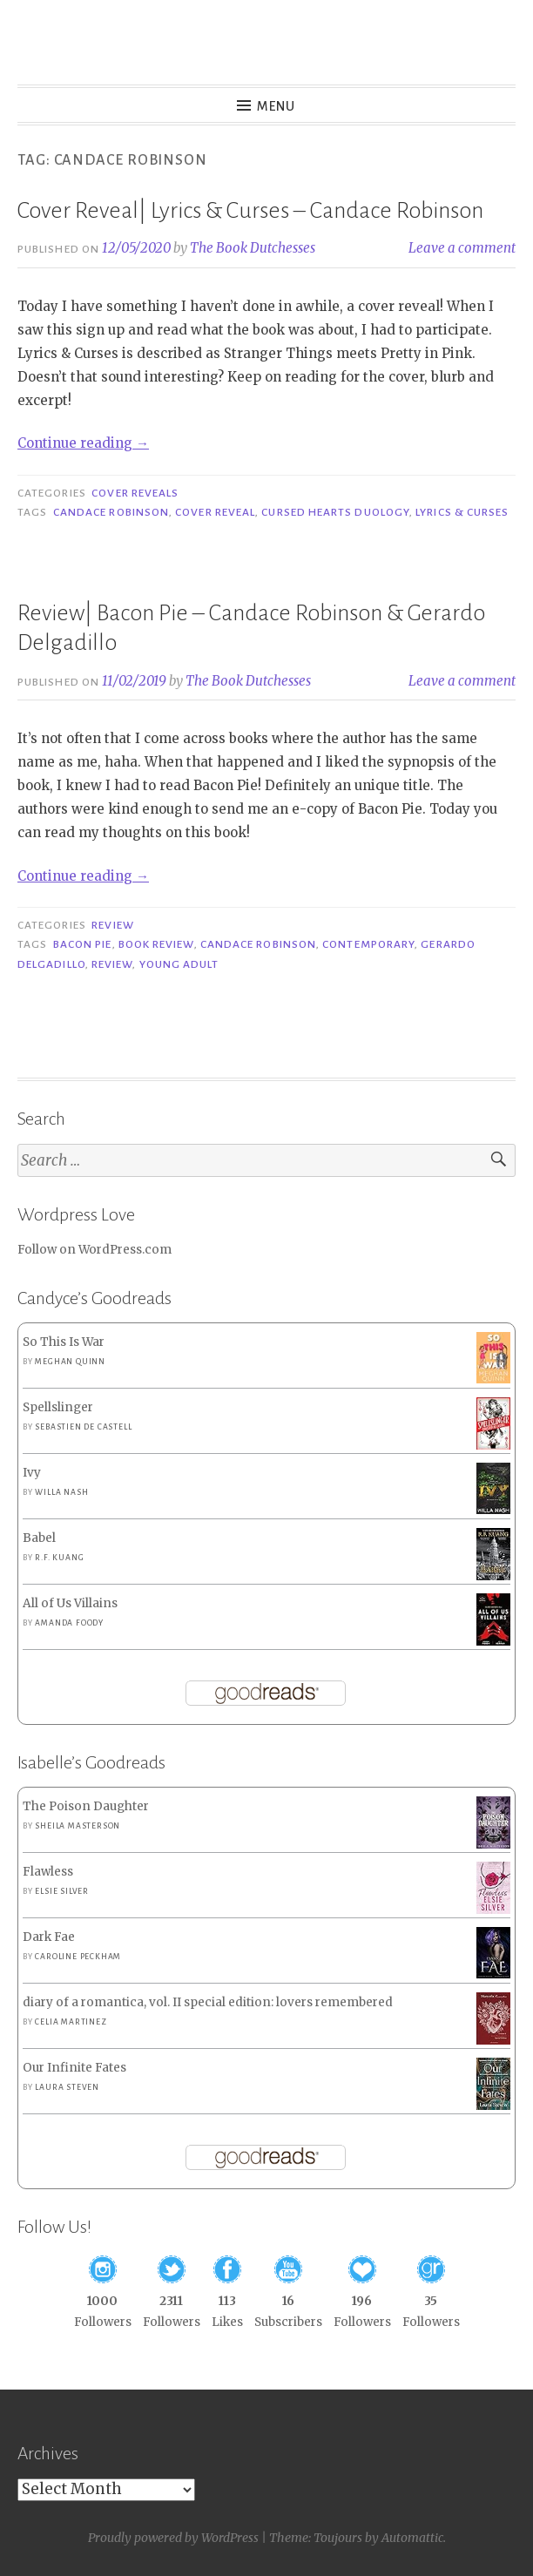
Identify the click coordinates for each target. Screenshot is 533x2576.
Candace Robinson (111, 512)
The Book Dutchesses (252, 248)
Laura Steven (67, 2087)
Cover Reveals (135, 493)
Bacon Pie (82, 944)
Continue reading (83, 443)
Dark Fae (49, 1937)
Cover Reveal (215, 512)
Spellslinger (58, 1407)
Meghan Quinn (70, 1361)
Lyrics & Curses (462, 512)
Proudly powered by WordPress (173, 2538)
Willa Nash (61, 1492)
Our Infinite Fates (74, 2067)
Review (112, 925)
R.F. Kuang (59, 1557)
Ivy (32, 1472)
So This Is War (64, 1342)
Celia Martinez (70, 2022)
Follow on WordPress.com (94, 1249)
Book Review (156, 944)
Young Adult (179, 964)
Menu (276, 106)
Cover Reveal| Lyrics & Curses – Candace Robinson (250, 211)
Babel (39, 1538)
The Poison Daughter (86, 1806)
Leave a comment (462, 248)
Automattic (412, 2538)
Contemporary (368, 944)
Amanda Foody (69, 1623)
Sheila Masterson (77, 1826)
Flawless (48, 1871)
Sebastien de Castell (83, 1427)
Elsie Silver (62, 1891)
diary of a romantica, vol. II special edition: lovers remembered (208, 2002)
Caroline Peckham (78, 1956)
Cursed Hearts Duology (335, 512)
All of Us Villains (70, 1603)
